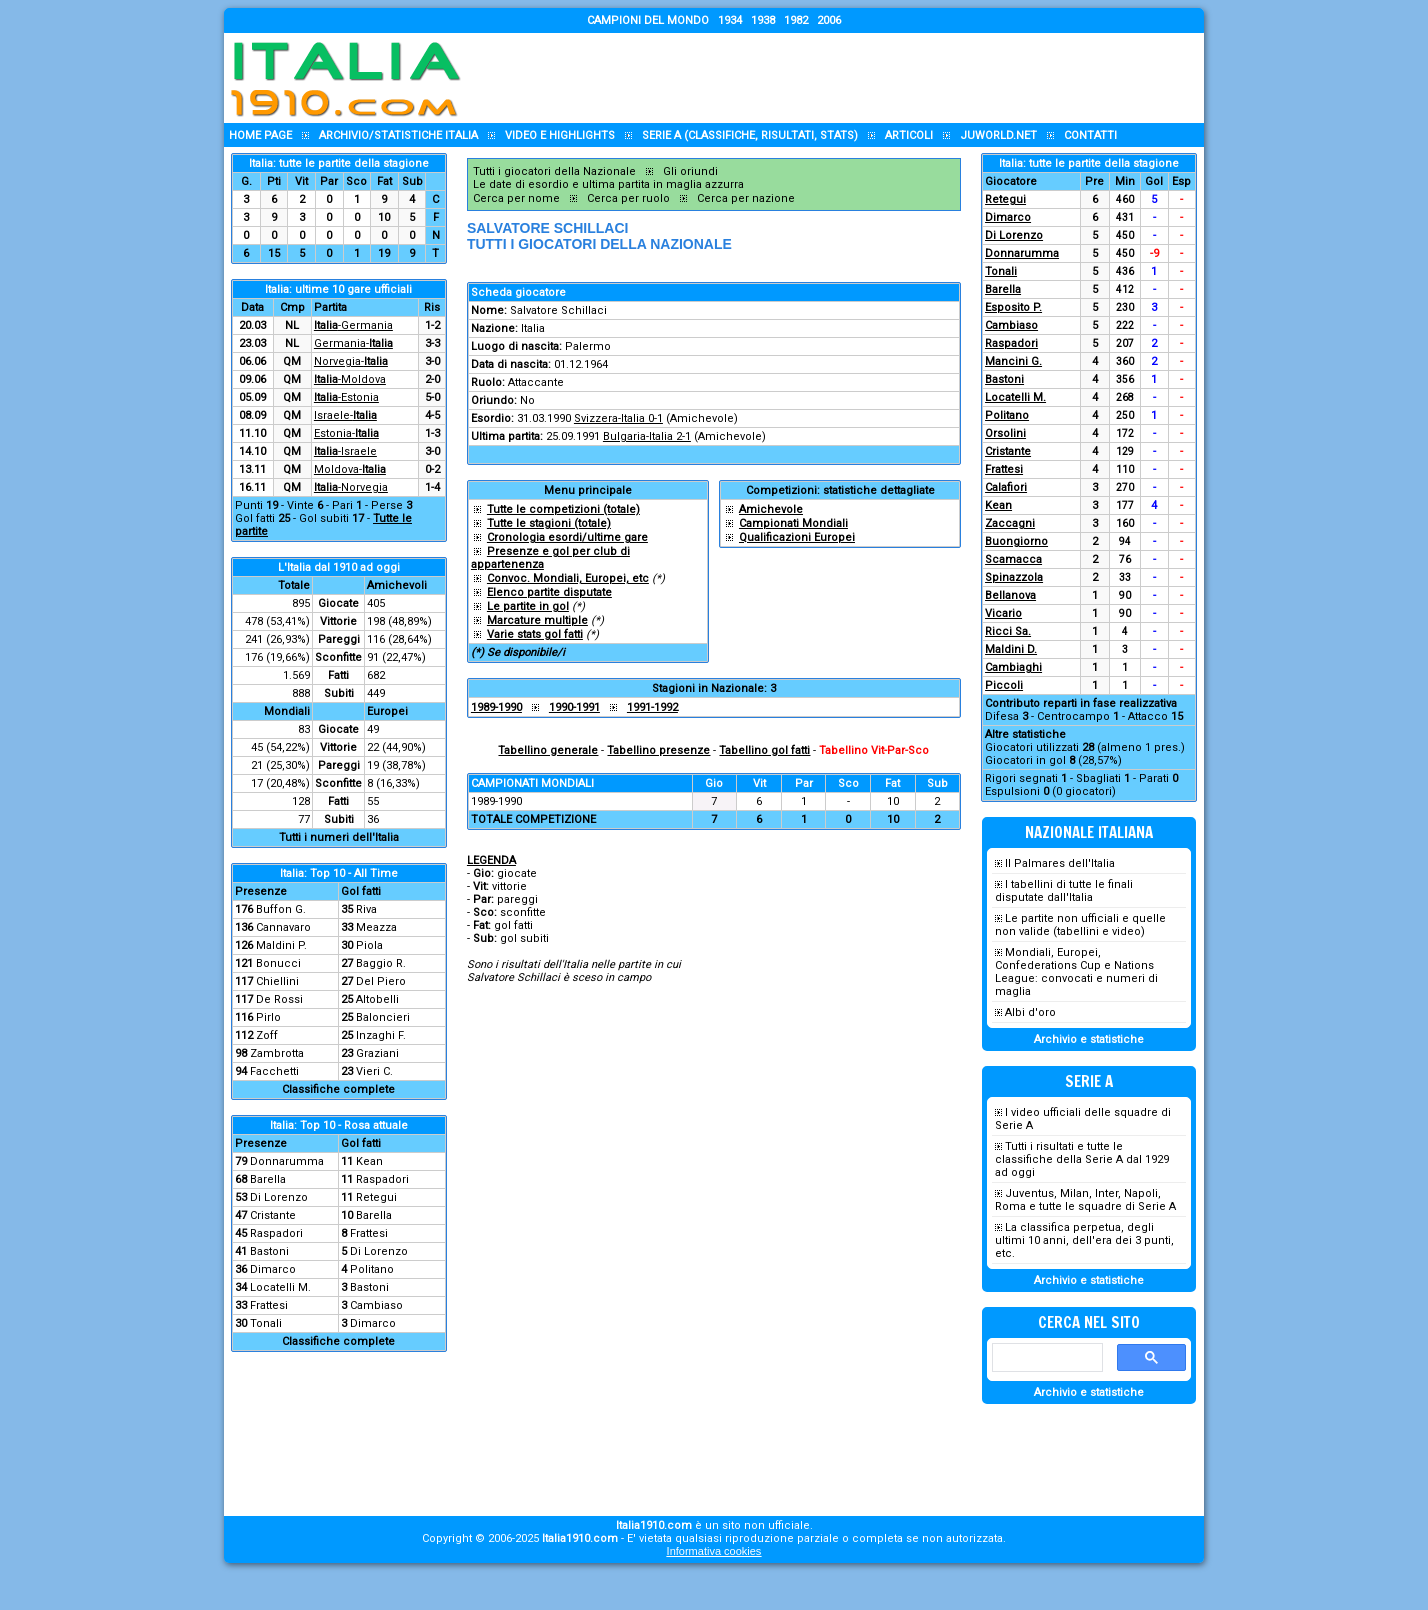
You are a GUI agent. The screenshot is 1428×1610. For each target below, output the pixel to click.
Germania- (353, 343)
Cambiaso (376, 1305)
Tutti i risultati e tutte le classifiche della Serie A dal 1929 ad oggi (1082, 1159)
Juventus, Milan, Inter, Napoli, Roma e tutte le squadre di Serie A (1085, 1200)
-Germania (353, 325)
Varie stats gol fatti (535, 634)
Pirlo (268, 1017)
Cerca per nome (516, 198)
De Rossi (279, 999)
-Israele (345, 451)
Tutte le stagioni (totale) (549, 523)
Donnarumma (287, 1161)
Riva (366, 909)
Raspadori (382, 1179)
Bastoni (269, 1251)
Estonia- (346, 433)
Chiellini (277, 981)
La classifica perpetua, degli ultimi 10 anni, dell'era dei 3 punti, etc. (1084, 1240)
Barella (268, 1179)
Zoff (267, 1035)
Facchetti (274, 1071)
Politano (372, 1269)
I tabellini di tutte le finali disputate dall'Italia (1064, 891)
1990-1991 (574, 707)
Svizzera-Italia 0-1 (618, 418)
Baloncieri (383, 1017)
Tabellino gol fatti (764, 750)
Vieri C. (374, 1071)
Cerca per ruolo (628, 198)
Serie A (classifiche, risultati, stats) (750, 135)
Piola (369, 945)
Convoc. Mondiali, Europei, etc (568, 578)
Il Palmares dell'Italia (1060, 863)
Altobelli (377, 999)
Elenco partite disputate (549, 592)
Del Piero (381, 981)
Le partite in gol (528, 606)
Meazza (376, 927)
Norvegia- (351, 361)
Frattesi (369, 1233)
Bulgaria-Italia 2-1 (647, 436)
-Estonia (346, 397)
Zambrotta (277, 1053)
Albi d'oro (1030, 1012)
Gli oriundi (690, 171)
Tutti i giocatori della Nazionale (554, 171)
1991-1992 (652, 707)
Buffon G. (281, 909)
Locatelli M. (280, 1287)
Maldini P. (281, 945)
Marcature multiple (537, 620)
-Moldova (350, 379)
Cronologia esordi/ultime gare (567, 537)
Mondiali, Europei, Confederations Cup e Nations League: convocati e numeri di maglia (1076, 972)
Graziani (377, 1053)
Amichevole (771, 509)
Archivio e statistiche (1089, 1039)
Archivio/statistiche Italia (398, 135)
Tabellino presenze (658, 750)
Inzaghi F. (381, 1035)
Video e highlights (560, 135)
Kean (369, 1161)
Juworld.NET (998, 135)
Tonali (266, 1323)
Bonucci (278, 963)
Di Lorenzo (279, 1197)
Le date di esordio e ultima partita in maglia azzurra (608, 184)
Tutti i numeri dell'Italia (339, 837)
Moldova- (350, 469)
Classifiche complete (338, 1089)
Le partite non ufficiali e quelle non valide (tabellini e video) (1080, 925)
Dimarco (273, 1269)
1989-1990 (496, 707)
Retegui (376, 1197)
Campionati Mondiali (793, 523)
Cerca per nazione (746, 198)
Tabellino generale (548, 750)
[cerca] (1045, 1358)
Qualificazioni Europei (797, 537)
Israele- (345, 415)
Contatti (1090, 135)
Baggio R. (381, 963)
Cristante (273, 1215)
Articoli (909, 135)
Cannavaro (283, 927)
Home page (260, 135)
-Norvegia (351, 487)
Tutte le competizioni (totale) (563, 509)
